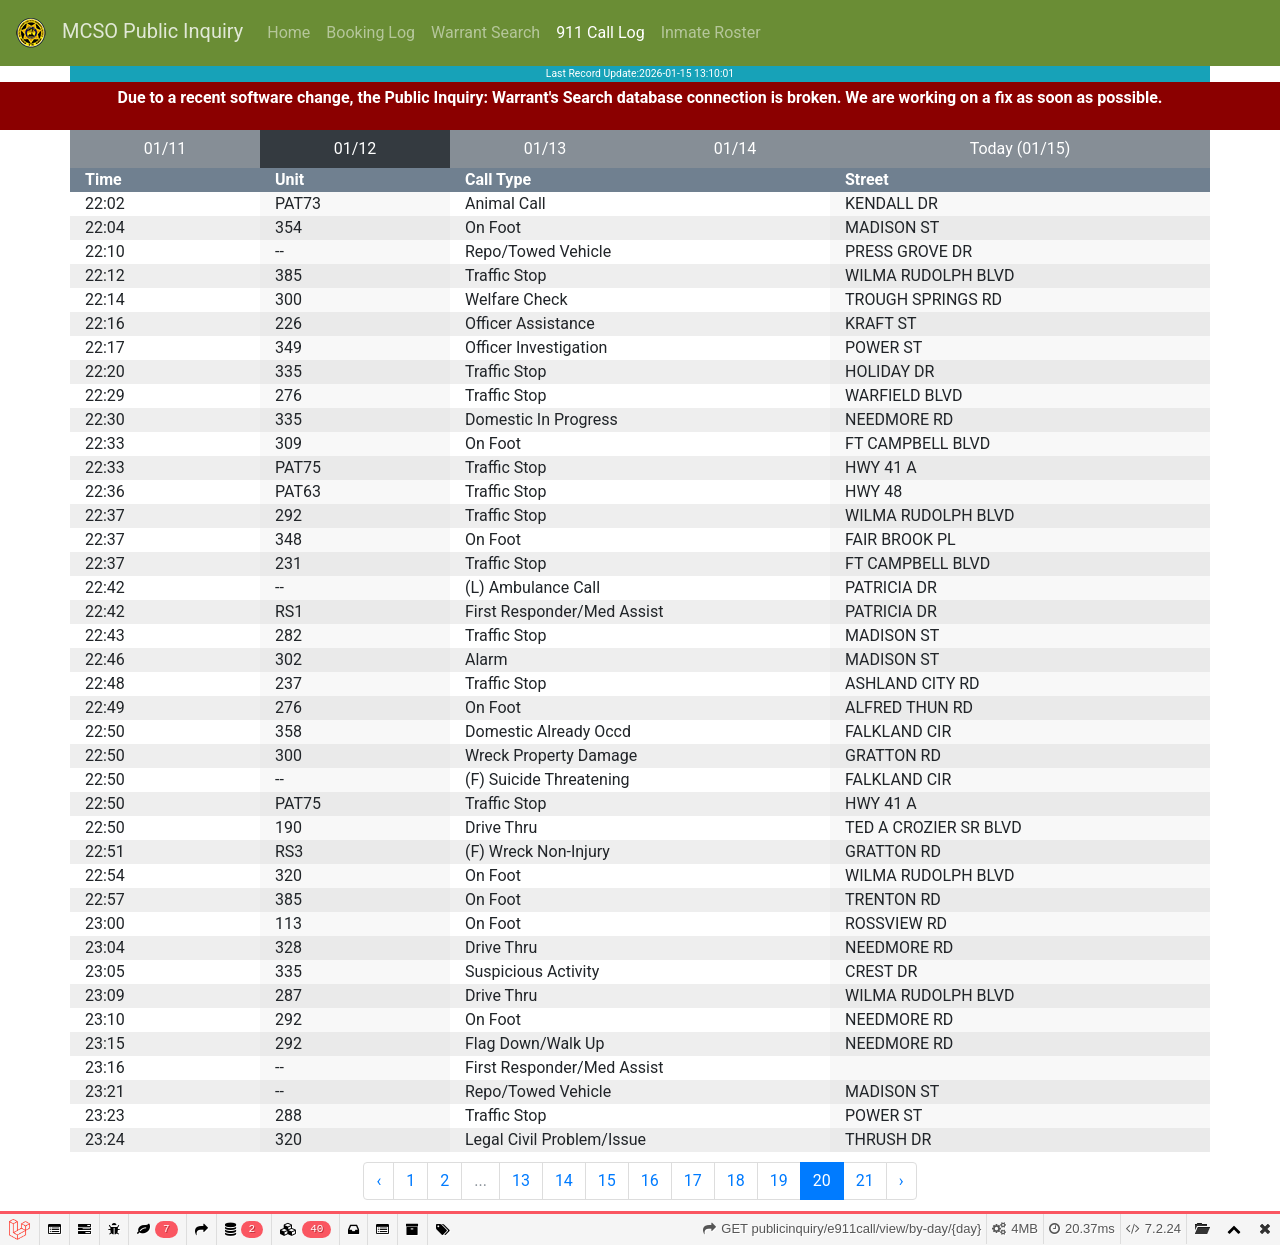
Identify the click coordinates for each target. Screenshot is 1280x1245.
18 (736, 1180)
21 (865, 1180)
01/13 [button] (545, 148)
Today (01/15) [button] (1020, 148)
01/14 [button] (735, 148)
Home (288, 32)
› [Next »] (901, 1180)
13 (521, 1180)
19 (779, 1180)
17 (693, 1180)
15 (607, 1180)
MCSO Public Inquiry (129, 33)
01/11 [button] (165, 148)
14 (564, 1180)
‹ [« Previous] (378, 1180)
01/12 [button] (355, 148)
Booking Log (370, 32)
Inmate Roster (711, 32)
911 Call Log (600, 32)
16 (650, 1180)
